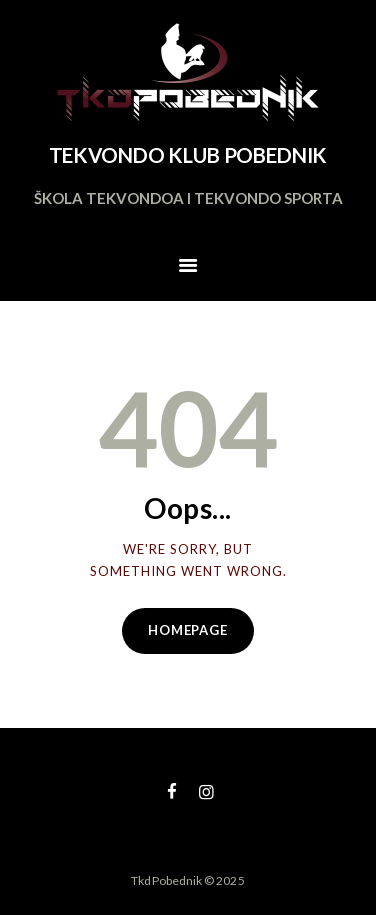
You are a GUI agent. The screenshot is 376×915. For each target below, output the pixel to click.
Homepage (187, 630)
